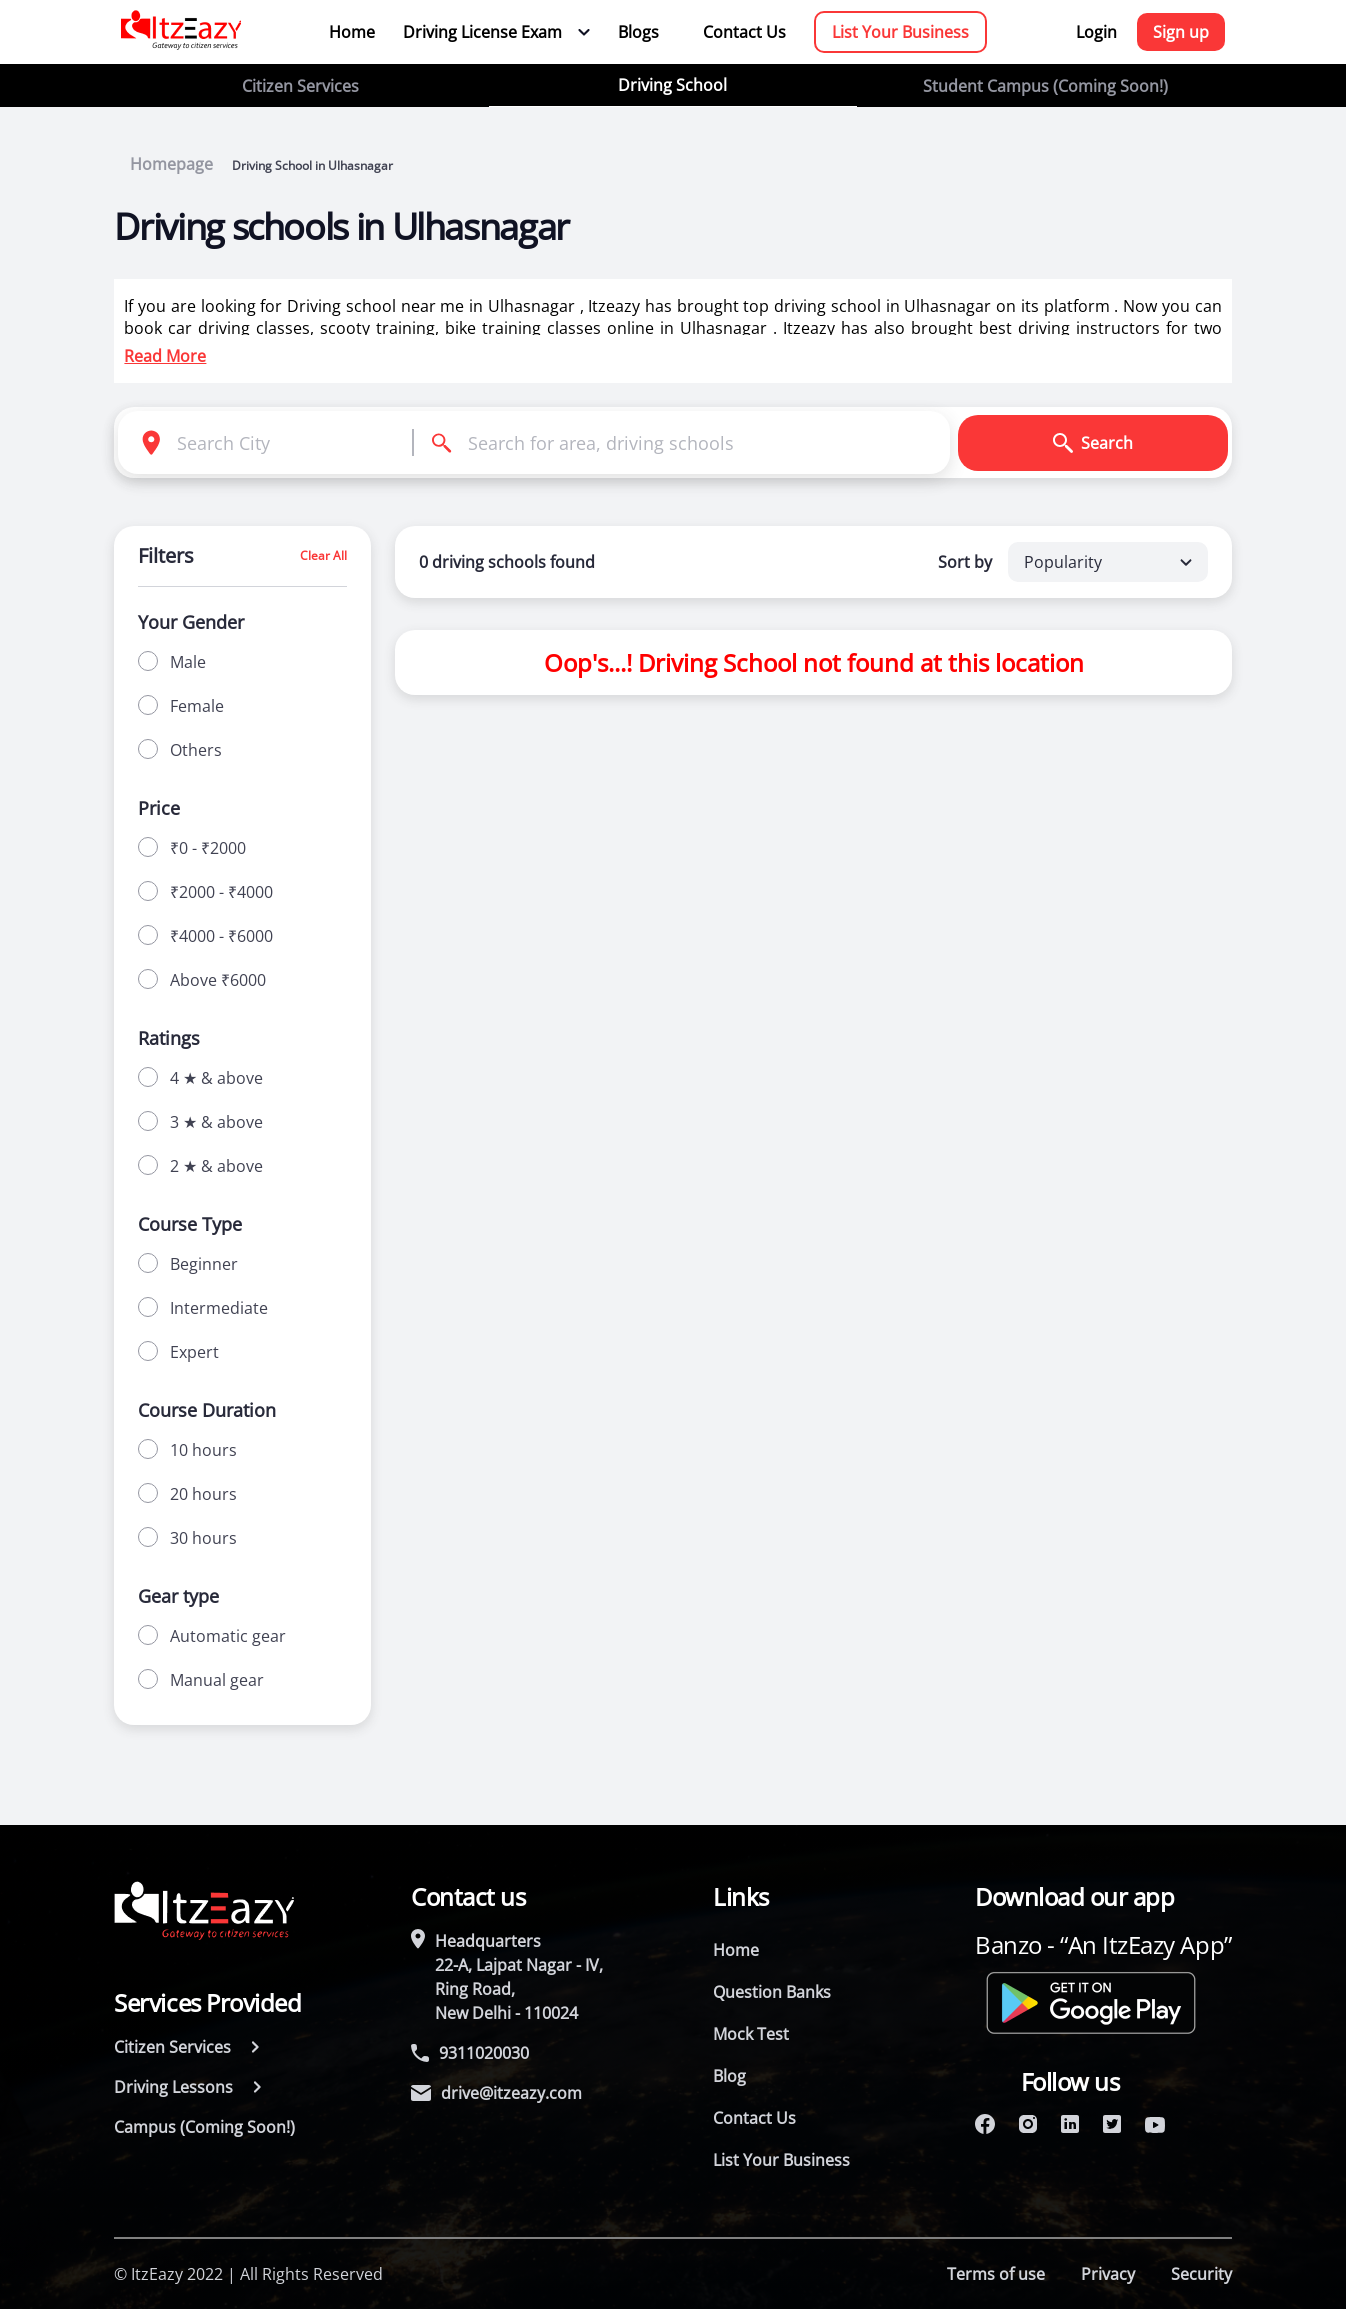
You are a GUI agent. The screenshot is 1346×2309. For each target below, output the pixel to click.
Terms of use (996, 2274)
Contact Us (744, 32)
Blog (729, 2076)
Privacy (1108, 2274)
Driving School (672, 85)
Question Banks (772, 1992)
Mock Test (751, 2034)
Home (352, 32)
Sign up (1181, 32)
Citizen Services (300, 86)
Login (1096, 32)
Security (1201, 2274)
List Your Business (900, 32)
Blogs (638, 32)
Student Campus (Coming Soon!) (1045, 86)
